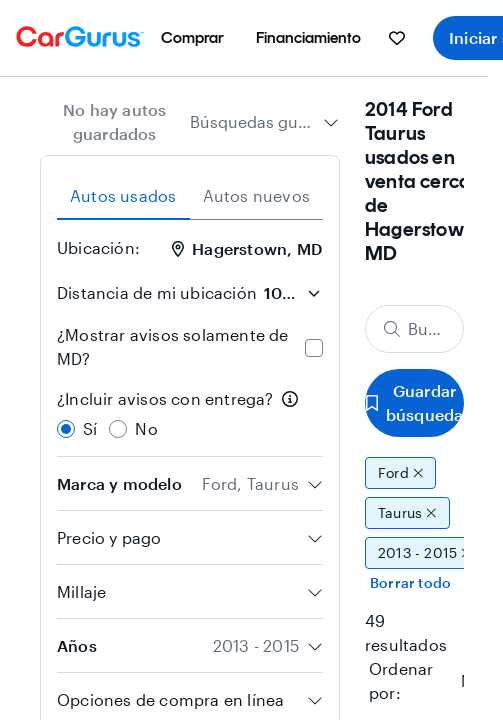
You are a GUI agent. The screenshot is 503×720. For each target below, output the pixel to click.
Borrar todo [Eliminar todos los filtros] (410, 582)
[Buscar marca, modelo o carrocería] (414, 329)
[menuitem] (192, 38)
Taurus (407, 513)
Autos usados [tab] (123, 195)
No (146, 428)
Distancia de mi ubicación (157, 292)
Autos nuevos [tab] (256, 195)
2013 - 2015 (425, 553)
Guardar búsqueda (415, 402)
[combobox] (264, 122)
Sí (90, 428)
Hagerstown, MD (247, 248)
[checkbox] (314, 348)
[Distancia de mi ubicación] (292, 293)
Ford (400, 473)
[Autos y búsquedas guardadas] (397, 38)
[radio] (66, 429)
